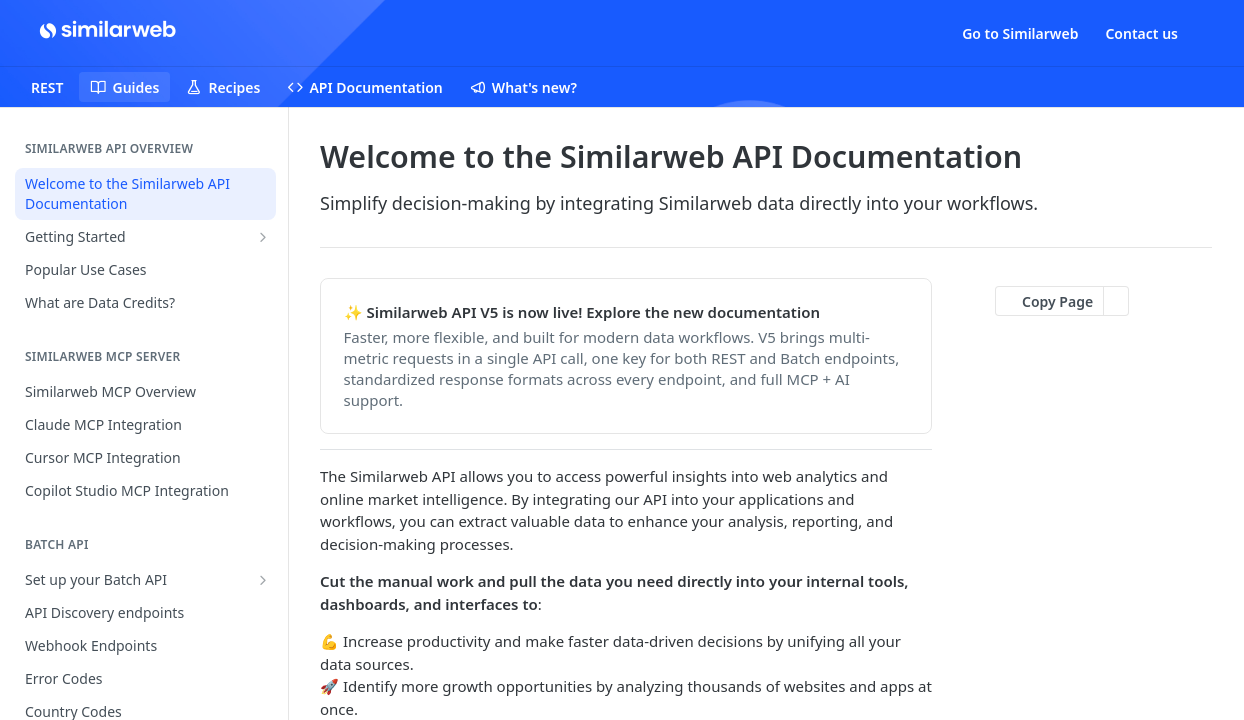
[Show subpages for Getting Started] (263, 237)
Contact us (1141, 33)
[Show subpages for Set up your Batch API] (263, 580)
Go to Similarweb (1020, 33)
